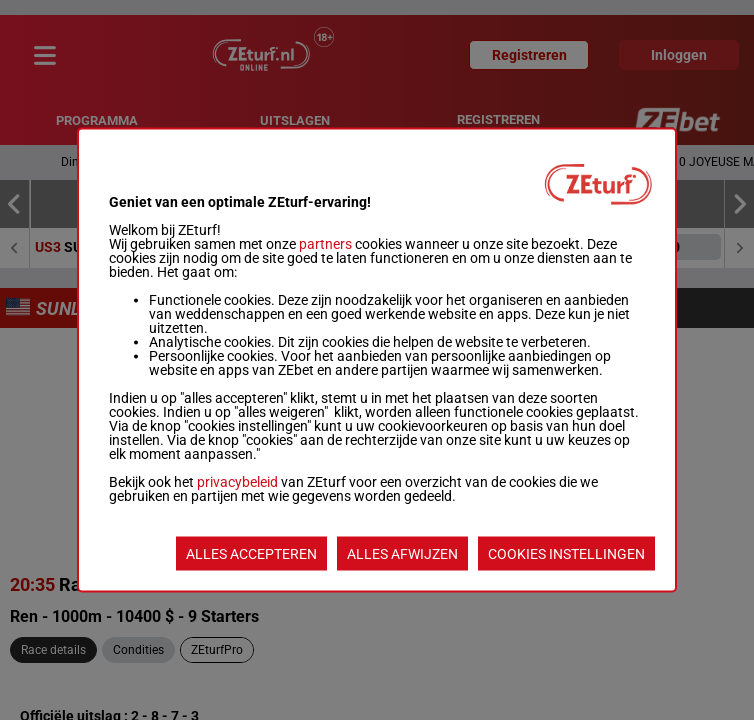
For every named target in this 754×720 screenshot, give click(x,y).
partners (325, 244)
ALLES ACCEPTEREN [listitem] (251, 554)
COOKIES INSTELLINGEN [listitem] (566, 554)
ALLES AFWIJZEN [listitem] (402, 554)
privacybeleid (237, 482)
